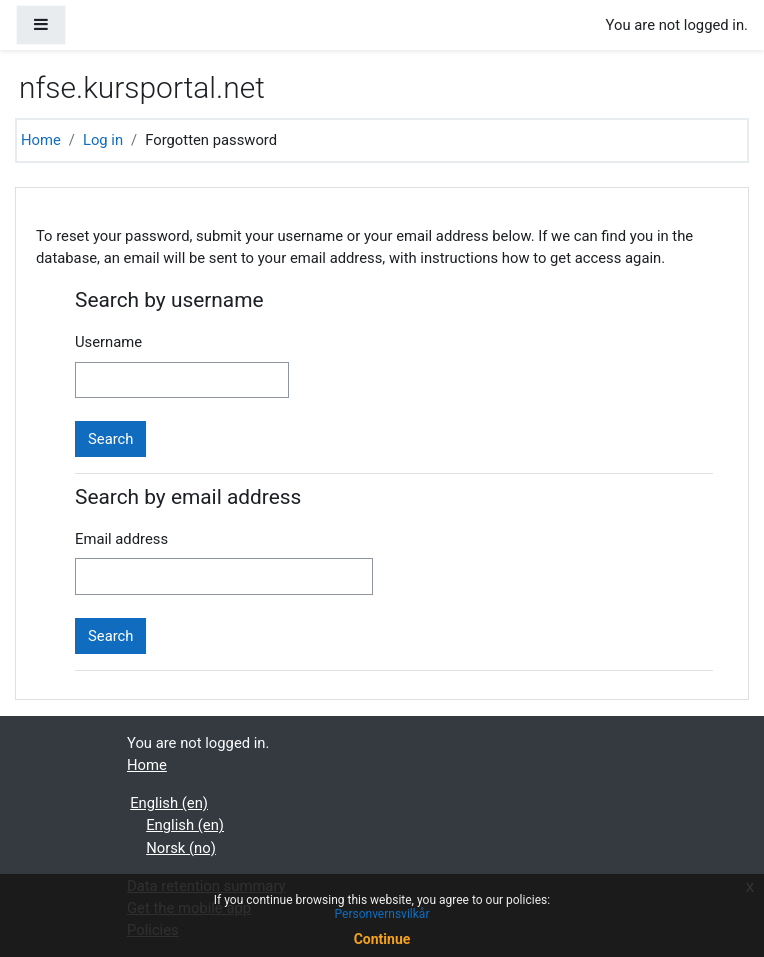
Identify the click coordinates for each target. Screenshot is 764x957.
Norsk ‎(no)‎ (181, 848)
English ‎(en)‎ (169, 803)
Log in (103, 140)
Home (41, 140)
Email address (121, 539)
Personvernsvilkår (382, 914)
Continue (382, 939)
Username (108, 342)
